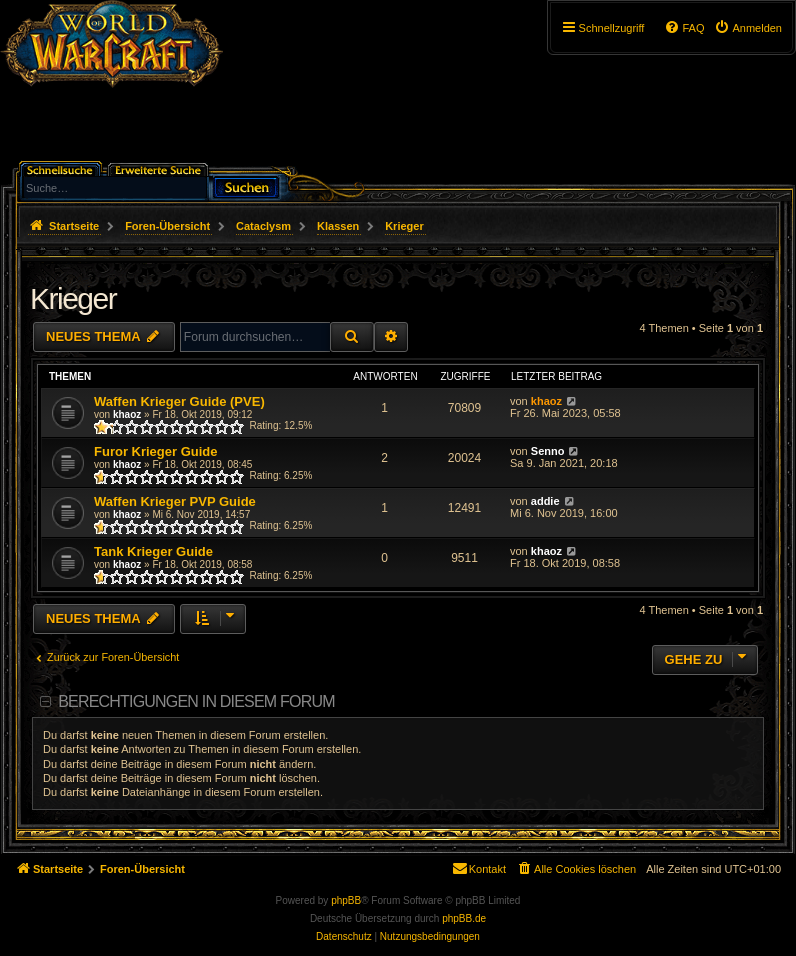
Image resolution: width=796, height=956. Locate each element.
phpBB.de (464, 918)
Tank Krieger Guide (153, 551)
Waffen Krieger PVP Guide (175, 501)
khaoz (127, 414)
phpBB (346, 900)
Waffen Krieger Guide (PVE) (179, 401)
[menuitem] (748, 28)
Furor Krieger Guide (156, 451)
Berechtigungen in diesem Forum (196, 701)
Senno (548, 451)
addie (545, 501)
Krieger (73, 298)
